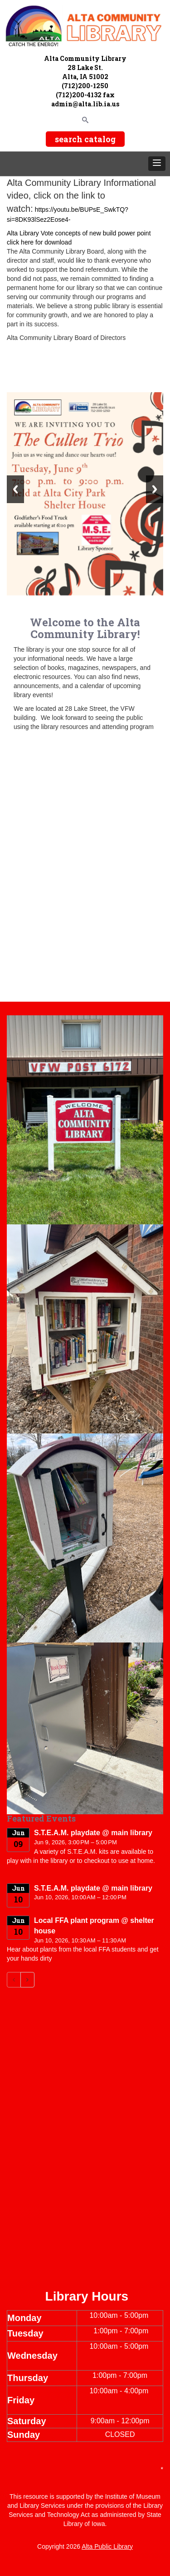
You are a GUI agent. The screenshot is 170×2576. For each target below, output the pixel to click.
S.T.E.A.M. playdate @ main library (93, 1833)
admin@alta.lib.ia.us (85, 104)
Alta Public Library (107, 2546)
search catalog (85, 139)
